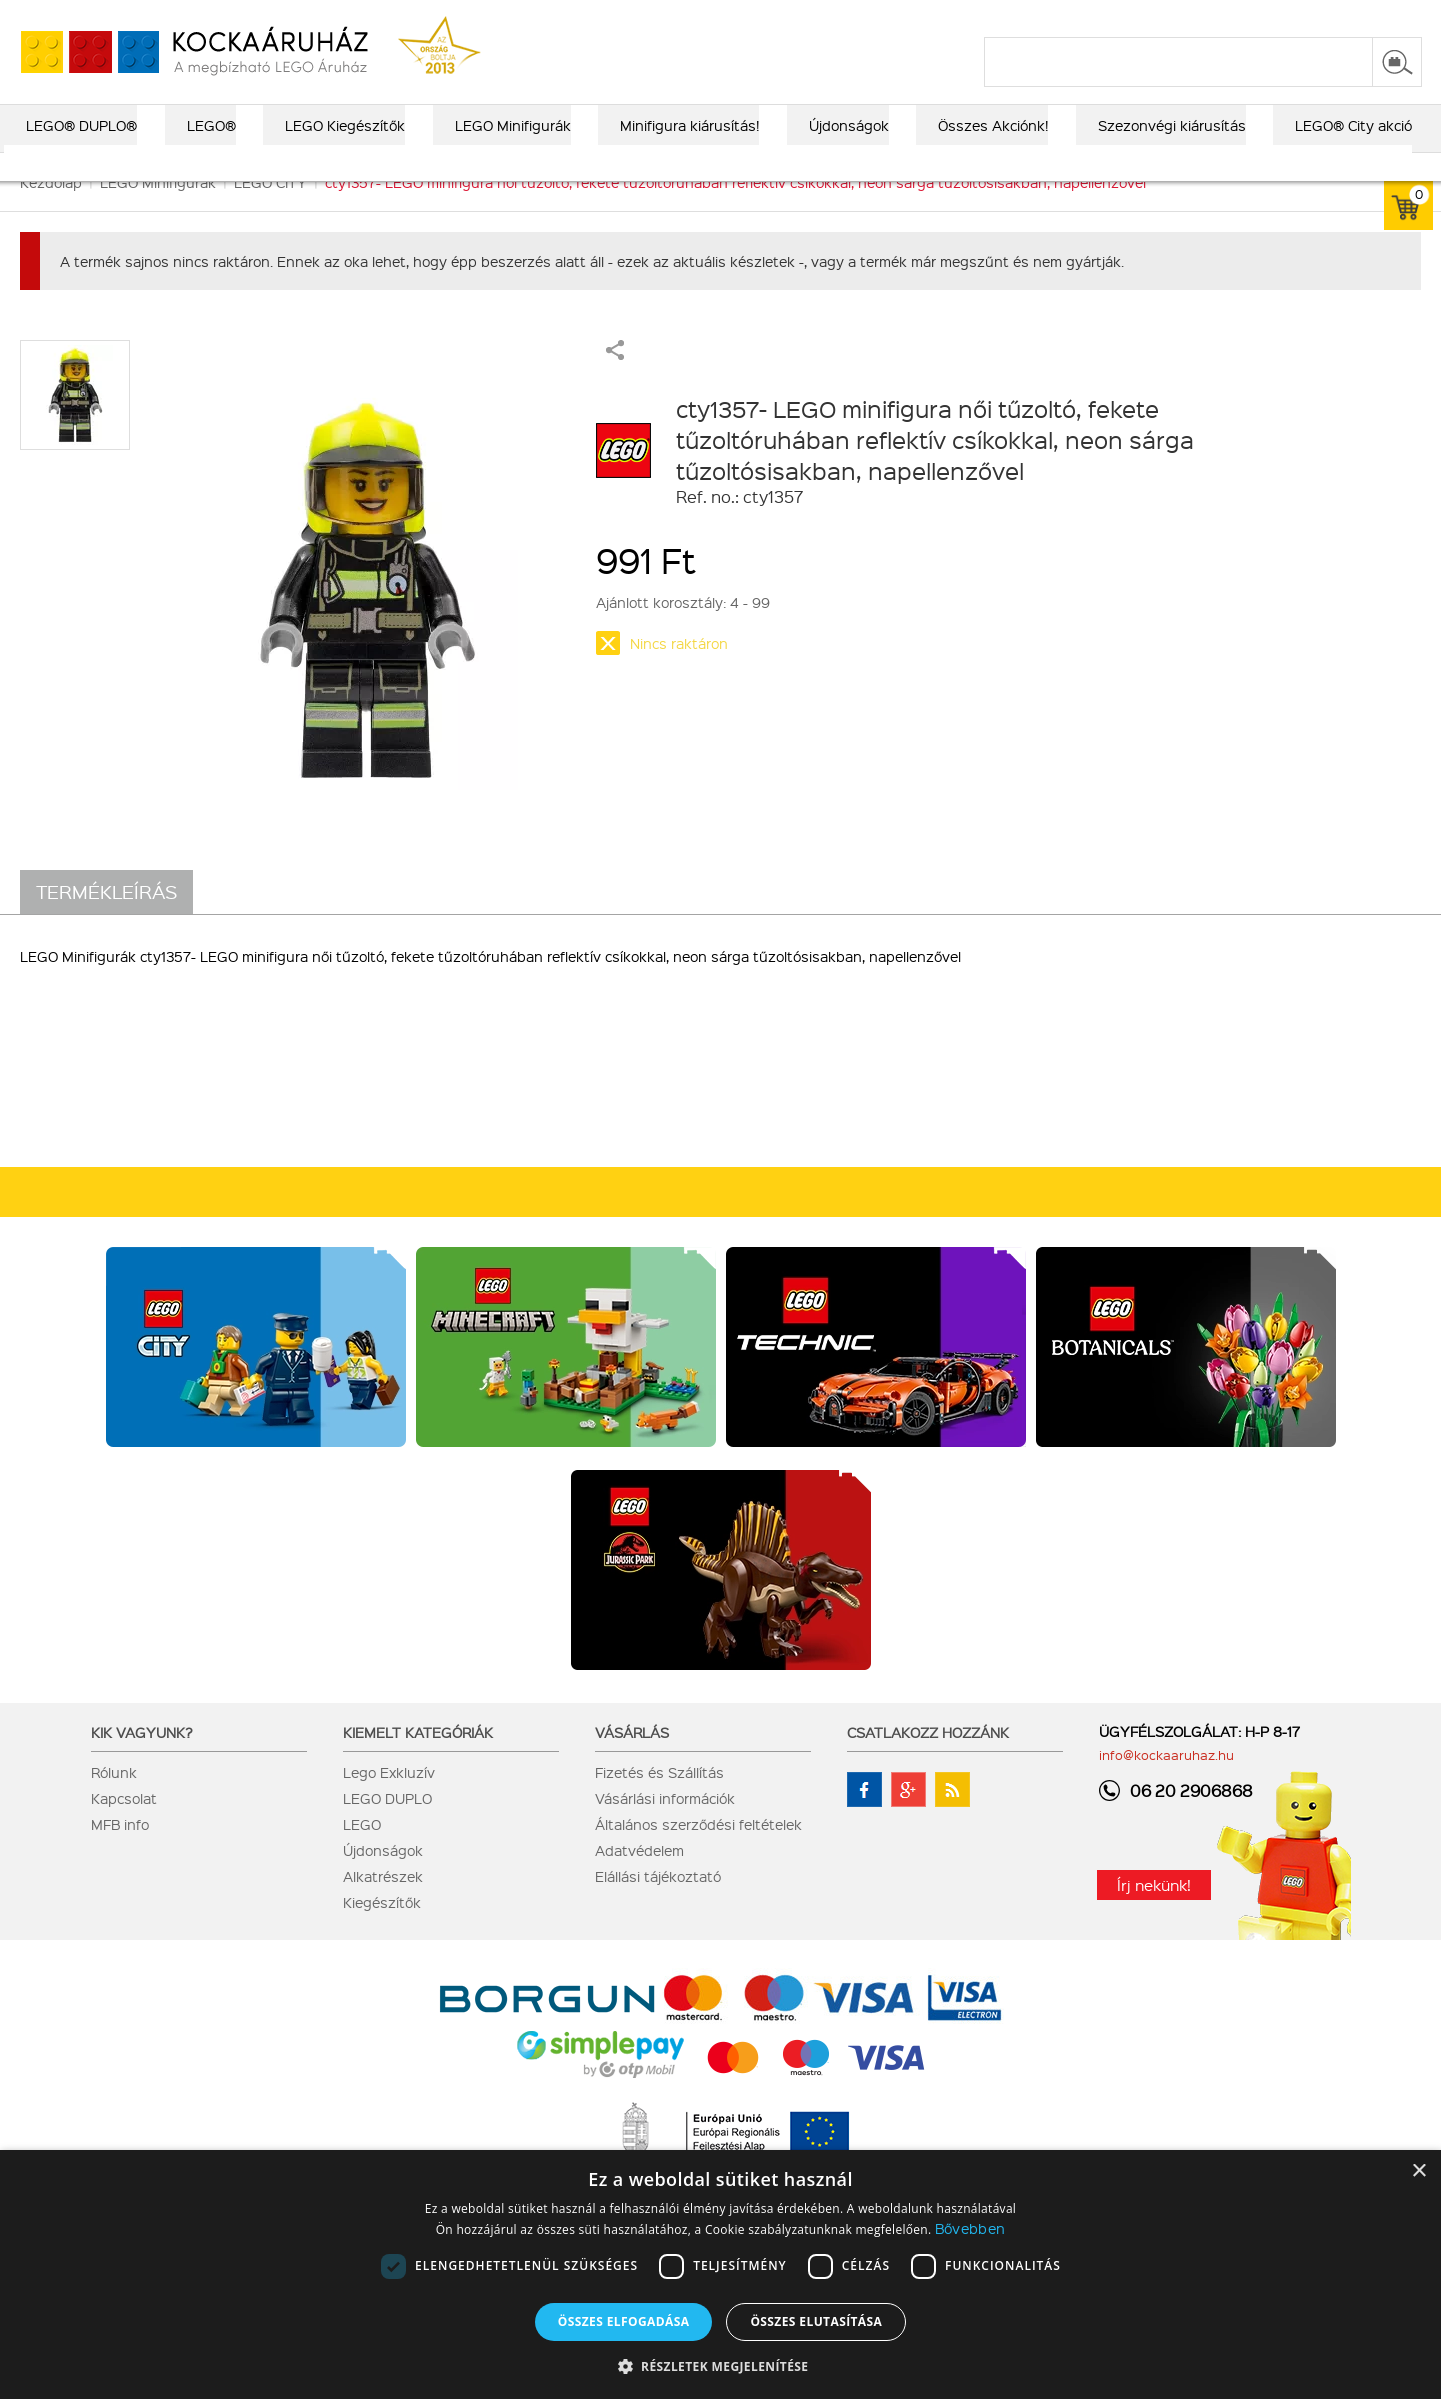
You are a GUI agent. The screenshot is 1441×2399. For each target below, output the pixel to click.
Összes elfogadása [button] (624, 2321)
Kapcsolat (124, 1826)
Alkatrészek (383, 1904)
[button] (721, 2365)
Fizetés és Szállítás (659, 1800)
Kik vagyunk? (142, 1760)
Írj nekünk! (1154, 1913)
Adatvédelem (639, 1878)
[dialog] (720, 2274)
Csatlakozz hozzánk (928, 1760)
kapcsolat (1183, 17)
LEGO (362, 1852)
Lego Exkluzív (389, 1800)
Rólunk (114, 1800)
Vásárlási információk (665, 1826)
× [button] (1418, 2171)
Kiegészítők (382, 1930)
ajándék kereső (660, 17)
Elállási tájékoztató (658, 1904)
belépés (1295, 17)
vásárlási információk (982, 17)
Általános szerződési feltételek (698, 1852)
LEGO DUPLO (387, 1826)
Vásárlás (632, 1760)
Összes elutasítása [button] (816, 2321)
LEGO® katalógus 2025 (812, 17)
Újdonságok (383, 1878)
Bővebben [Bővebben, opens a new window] (970, 2228)
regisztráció (1383, 17)
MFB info (120, 1852)
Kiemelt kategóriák (418, 1760)
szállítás (1101, 17)
